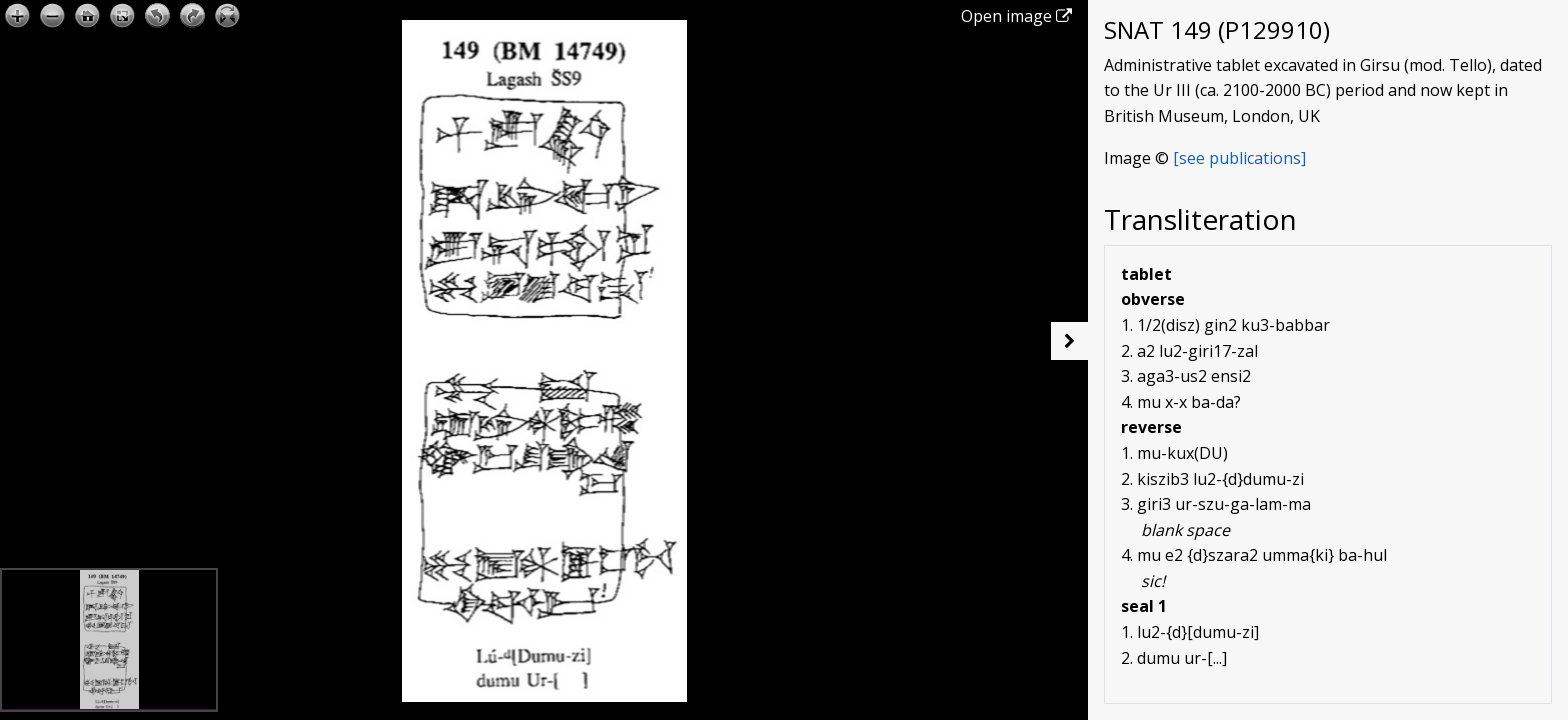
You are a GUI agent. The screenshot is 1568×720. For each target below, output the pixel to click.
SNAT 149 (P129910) (1217, 29)
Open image (1016, 16)
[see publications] (1239, 158)
